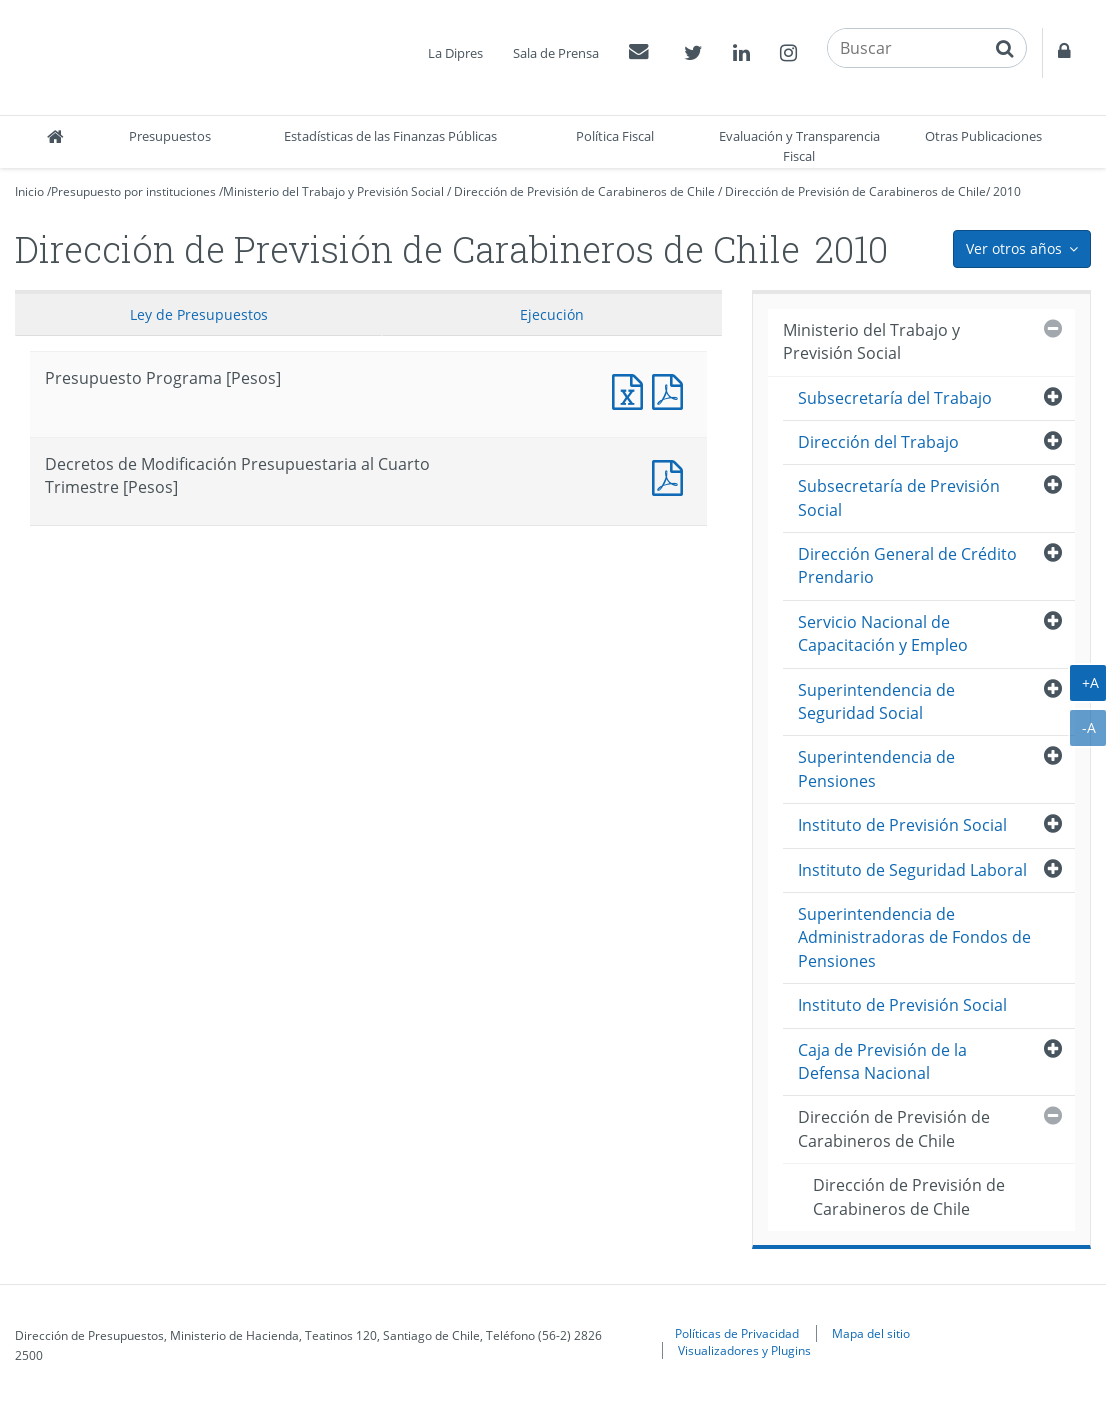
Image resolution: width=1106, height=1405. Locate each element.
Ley (199, 314)
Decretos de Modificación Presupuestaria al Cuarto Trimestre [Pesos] (672, 475)
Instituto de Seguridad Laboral (912, 870)
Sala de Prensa (556, 53)
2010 (1007, 191)
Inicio (29, 191)
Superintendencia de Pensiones (876, 768)
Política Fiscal (615, 136)
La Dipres (455, 53)
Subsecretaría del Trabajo (895, 398)
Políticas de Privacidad (737, 1333)
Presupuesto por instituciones (133, 191)
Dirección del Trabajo (878, 442)
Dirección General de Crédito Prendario (907, 565)
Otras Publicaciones (983, 136)
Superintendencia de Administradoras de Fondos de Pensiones (914, 937)
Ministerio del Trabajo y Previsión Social (333, 191)
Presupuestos (170, 136)
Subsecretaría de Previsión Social (899, 497)
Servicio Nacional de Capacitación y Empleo (883, 633)
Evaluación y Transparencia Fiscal (799, 146)
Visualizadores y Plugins (744, 1350)
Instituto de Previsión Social (902, 825)
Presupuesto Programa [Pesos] (632, 389)
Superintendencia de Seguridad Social (876, 701)
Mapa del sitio (871, 1333)
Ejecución (552, 314)
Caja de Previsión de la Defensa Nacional (882, 1061)
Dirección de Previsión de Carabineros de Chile (584, 191)
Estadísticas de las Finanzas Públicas (390, 136)
